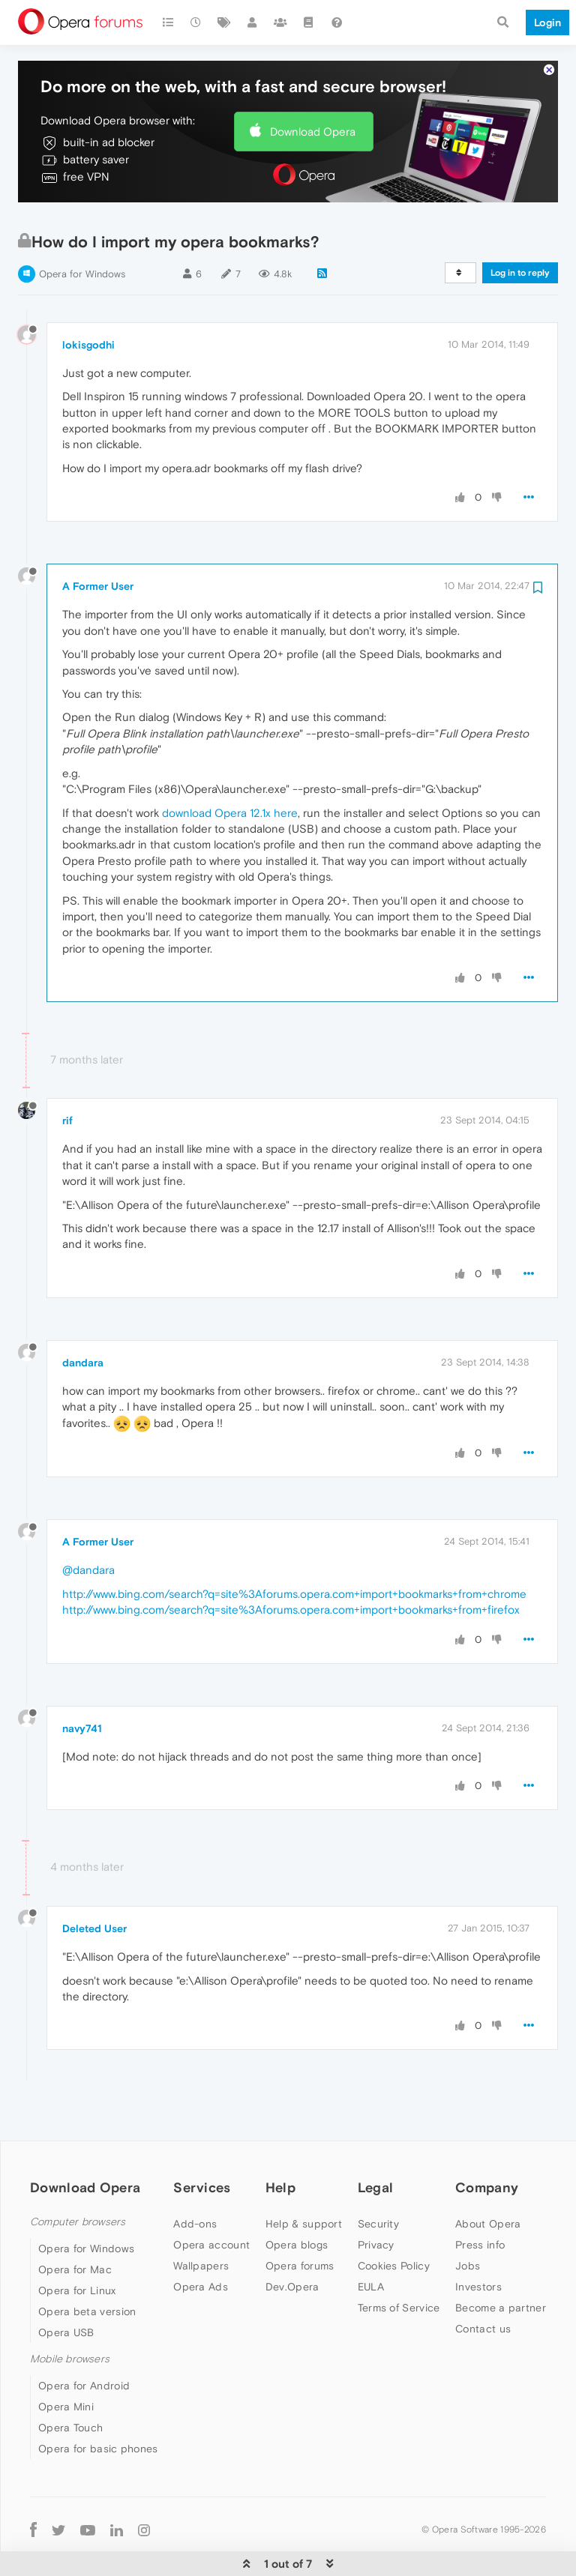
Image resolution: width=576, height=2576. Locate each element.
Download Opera (313, 85)
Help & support (304, 2178)
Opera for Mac (75, 2224)
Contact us (483, 2283)
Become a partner (500, 2262)
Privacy (376, 2199)
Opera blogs (297, 2199)
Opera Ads (200, 2241)
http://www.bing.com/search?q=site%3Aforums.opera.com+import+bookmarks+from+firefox (291, 1563)
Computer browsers (77, 2176)
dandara (83, 1317)
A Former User (98, 540)
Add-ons (195, 2178)
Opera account (211, 2199)
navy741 (82, 1683)
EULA (371, 2241)
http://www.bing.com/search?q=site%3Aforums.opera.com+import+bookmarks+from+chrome (294, 1548)
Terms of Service (399, 2262)
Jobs (467, 2220)
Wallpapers (201, 2220)
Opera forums (300, 2220)
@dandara (88, 1524)
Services (201, 2142)
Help (281, 2142)
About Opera (487, 2178)
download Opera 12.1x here (230, 767)
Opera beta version (87, 2266)
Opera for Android (84, 2340)
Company (486, 2142)
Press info (480, 2199)
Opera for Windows (82, 228)
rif (67, 1075)
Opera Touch (70, 2382)
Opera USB (66, 2287)
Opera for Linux (77, 2245)
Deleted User (94, 1883)
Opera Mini (66, 2361)
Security (378, 2178)
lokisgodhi (88, 299)
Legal (376, 2142)
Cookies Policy (394, 2220)
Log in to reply (520, 227)
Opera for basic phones (98, 2403)
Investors (478, 2241)
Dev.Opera (293, 2241)
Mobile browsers (70, 2313)
